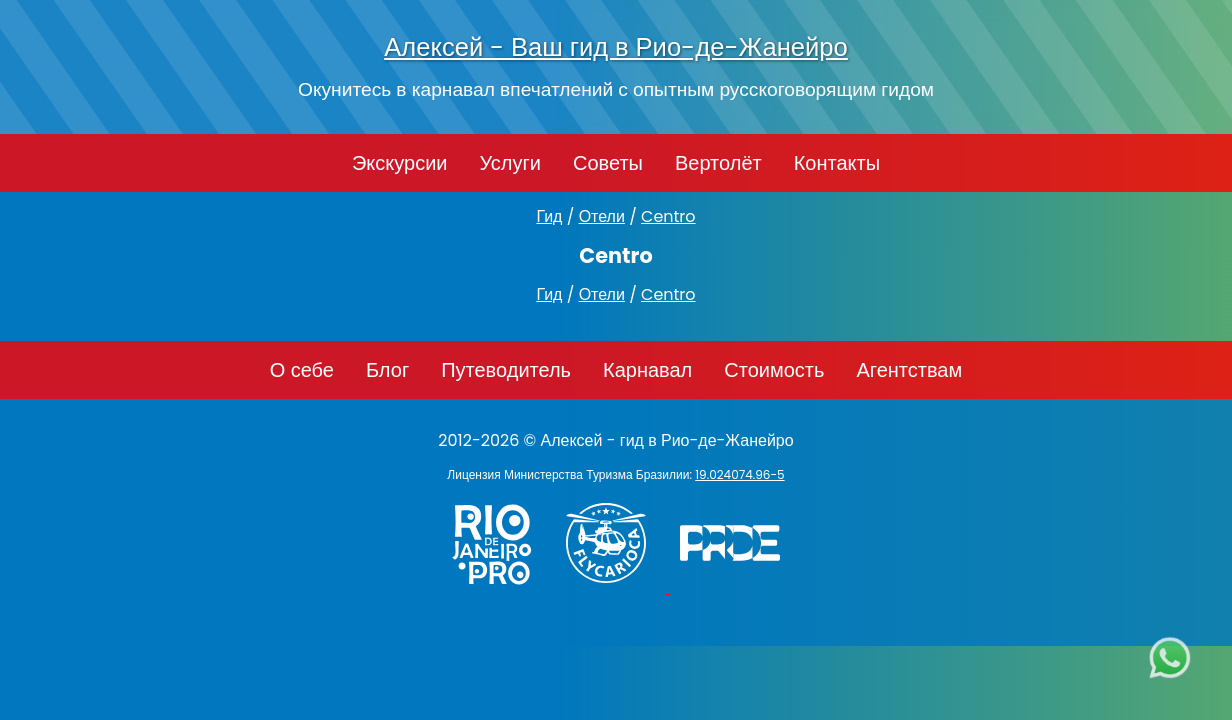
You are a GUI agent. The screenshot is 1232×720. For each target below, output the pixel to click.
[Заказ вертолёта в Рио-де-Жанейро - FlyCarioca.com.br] (615, 587)
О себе (302, 370)
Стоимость (774, 370)
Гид (549, 216)
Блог (387, 370)
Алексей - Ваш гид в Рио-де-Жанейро (616, 47)
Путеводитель (506, 370)
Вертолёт (718, 163)
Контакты (837, 163)
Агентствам (909, 370)
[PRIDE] (735, 587)
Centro (668, 216)
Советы (608, 163)
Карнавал (647, 370)
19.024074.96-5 (739, 474)
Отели (602, 216)
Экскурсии (400, 163)
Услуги (510, 163)
